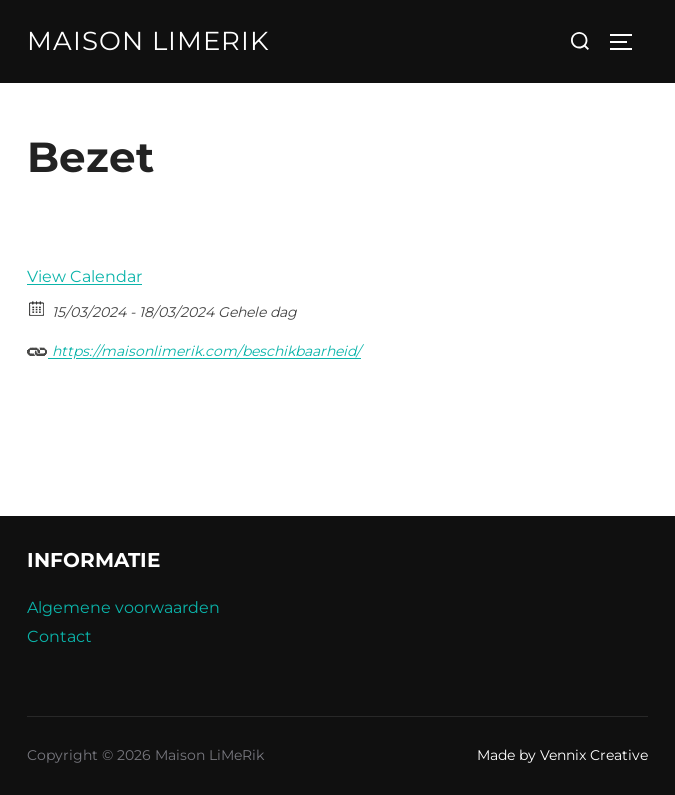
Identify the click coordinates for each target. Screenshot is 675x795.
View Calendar (84, 276)
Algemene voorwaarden (123, 607)
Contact (59, 636)
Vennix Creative (594, 755)
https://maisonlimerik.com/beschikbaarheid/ (194, 348)
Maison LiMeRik (148, 41)
